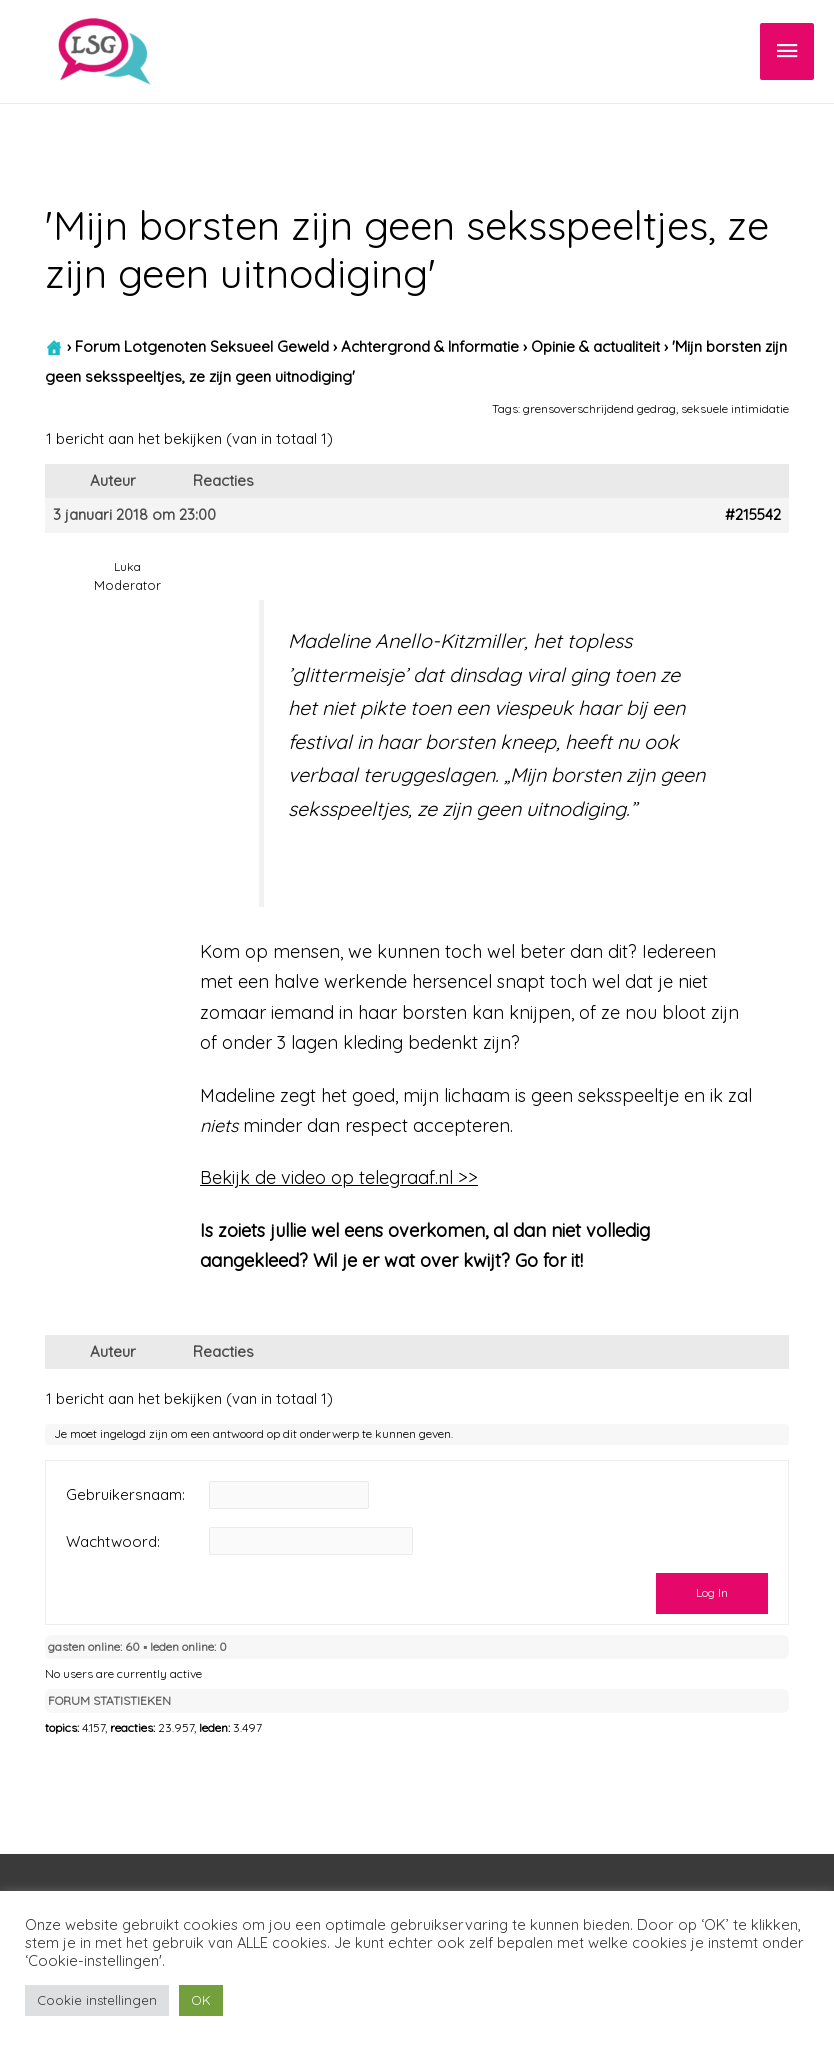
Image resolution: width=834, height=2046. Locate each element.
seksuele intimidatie (735, 408)
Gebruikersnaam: (125, 1495)
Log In (712, 1592)
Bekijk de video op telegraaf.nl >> (339, 1177)
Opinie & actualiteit (595, 346)
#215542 (753, 515)
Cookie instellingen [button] (97, 2000)
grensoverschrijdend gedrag (599, 408)
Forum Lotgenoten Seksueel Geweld (202, 346)
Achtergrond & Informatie (430, 346)
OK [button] (201, 2000)
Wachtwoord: (113, 1542)
